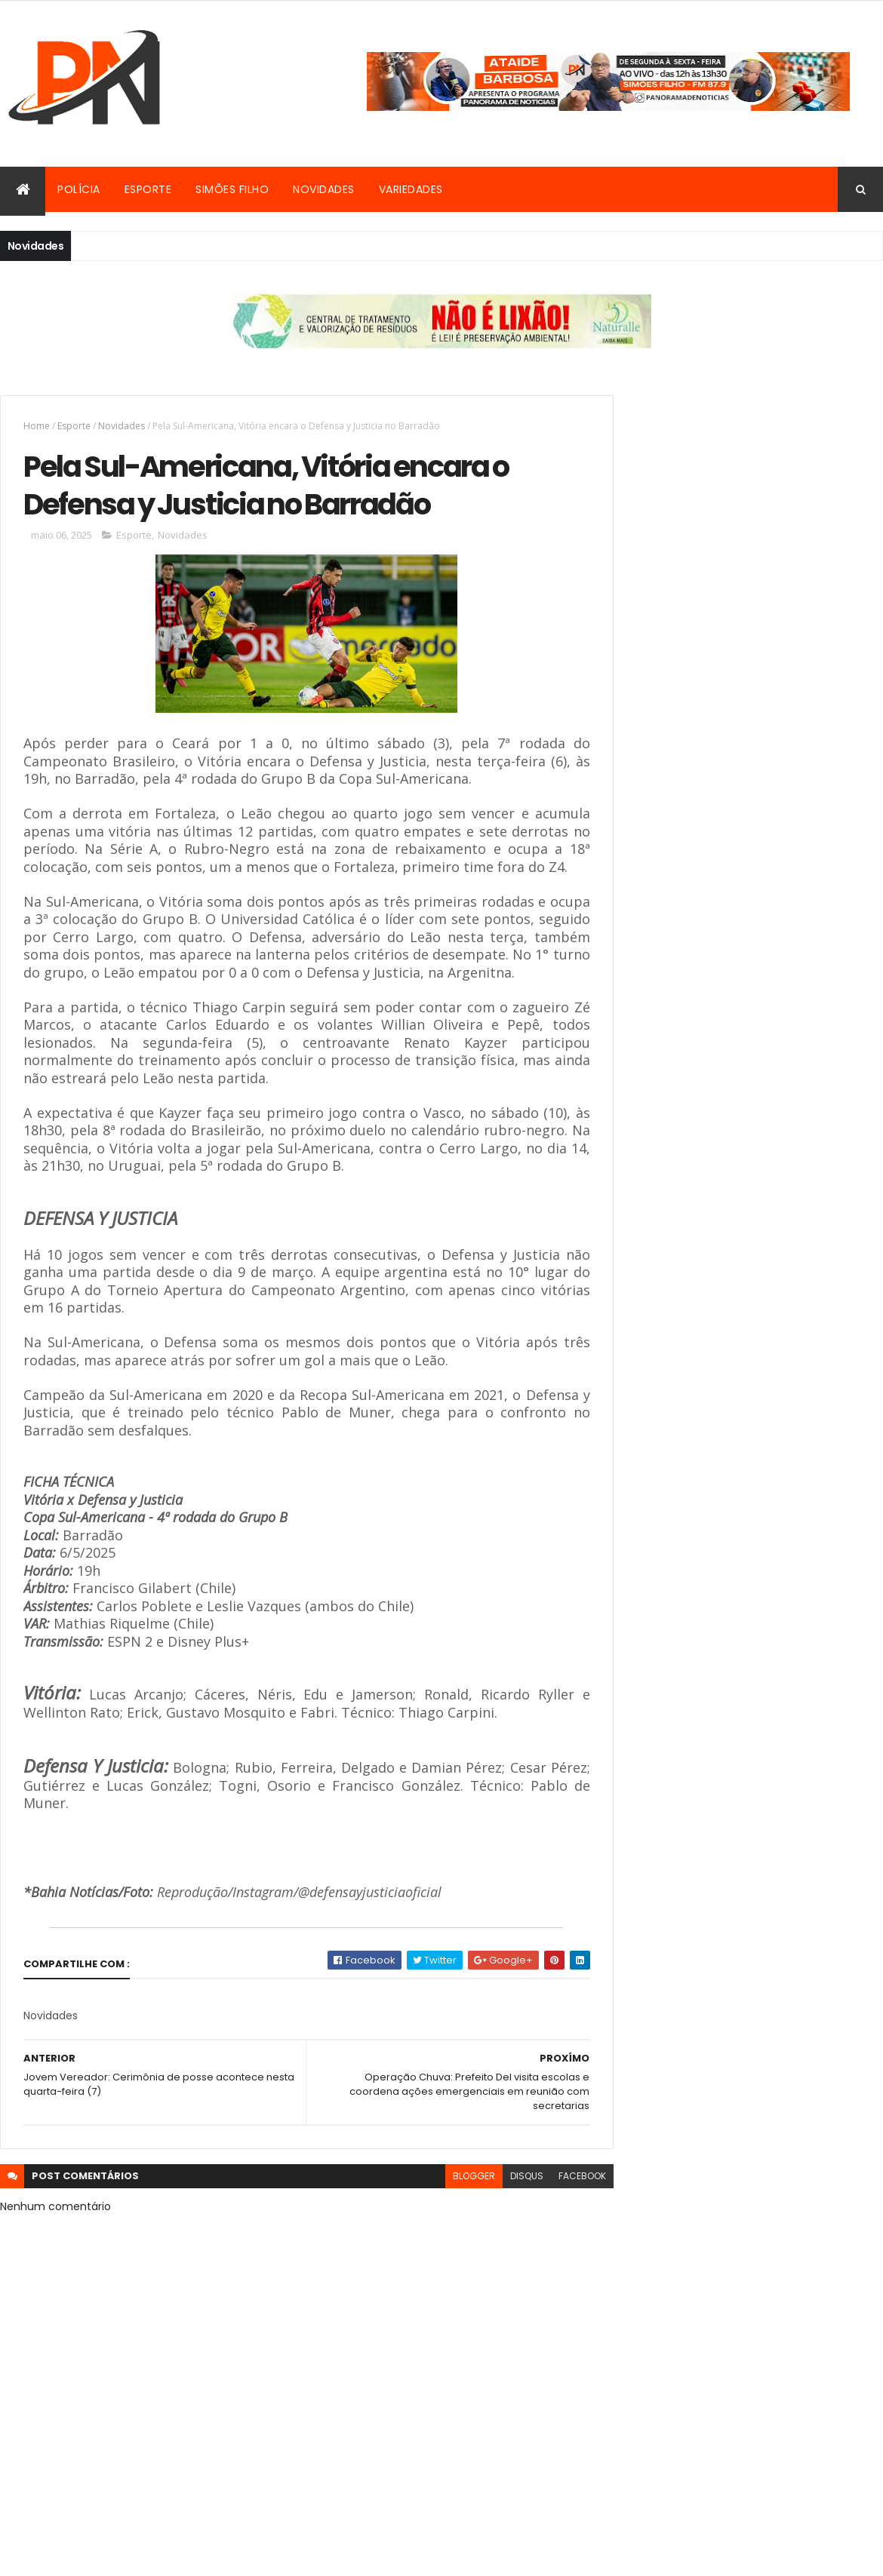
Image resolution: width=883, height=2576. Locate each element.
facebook (548, 2216)
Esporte (148, 189)
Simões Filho (232, 189)
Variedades (411, 189)
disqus (492, 2216)
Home (36, 425)
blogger (440, 2216)
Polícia (78, 189)
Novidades (324, 189)
